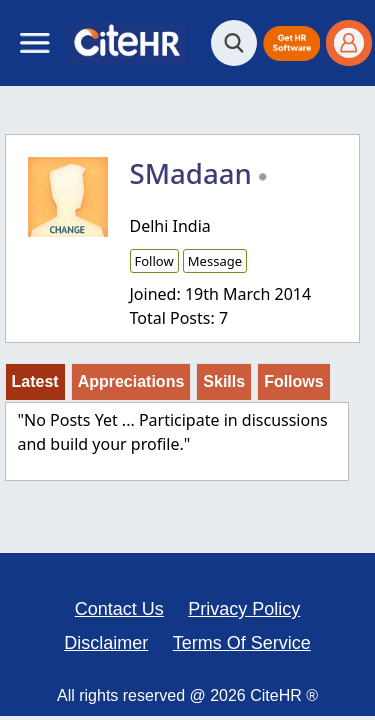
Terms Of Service (242, 643)
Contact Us (119, 609)
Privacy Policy (244, 609)
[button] (291, 43)
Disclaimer (106, 643)
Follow (154, 261)
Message (215, 261)
